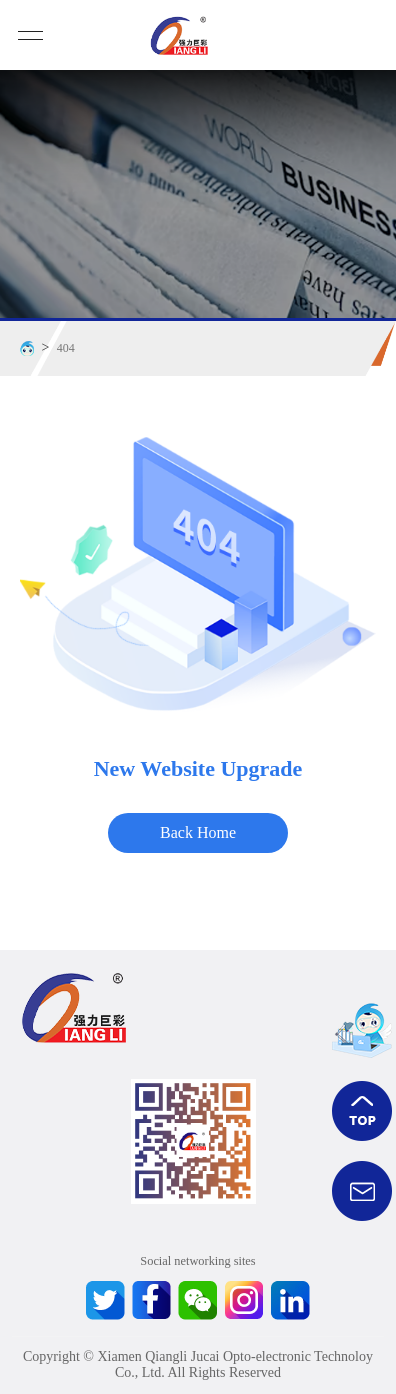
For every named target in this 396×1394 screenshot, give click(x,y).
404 (66, 348)
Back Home (198, 832)
